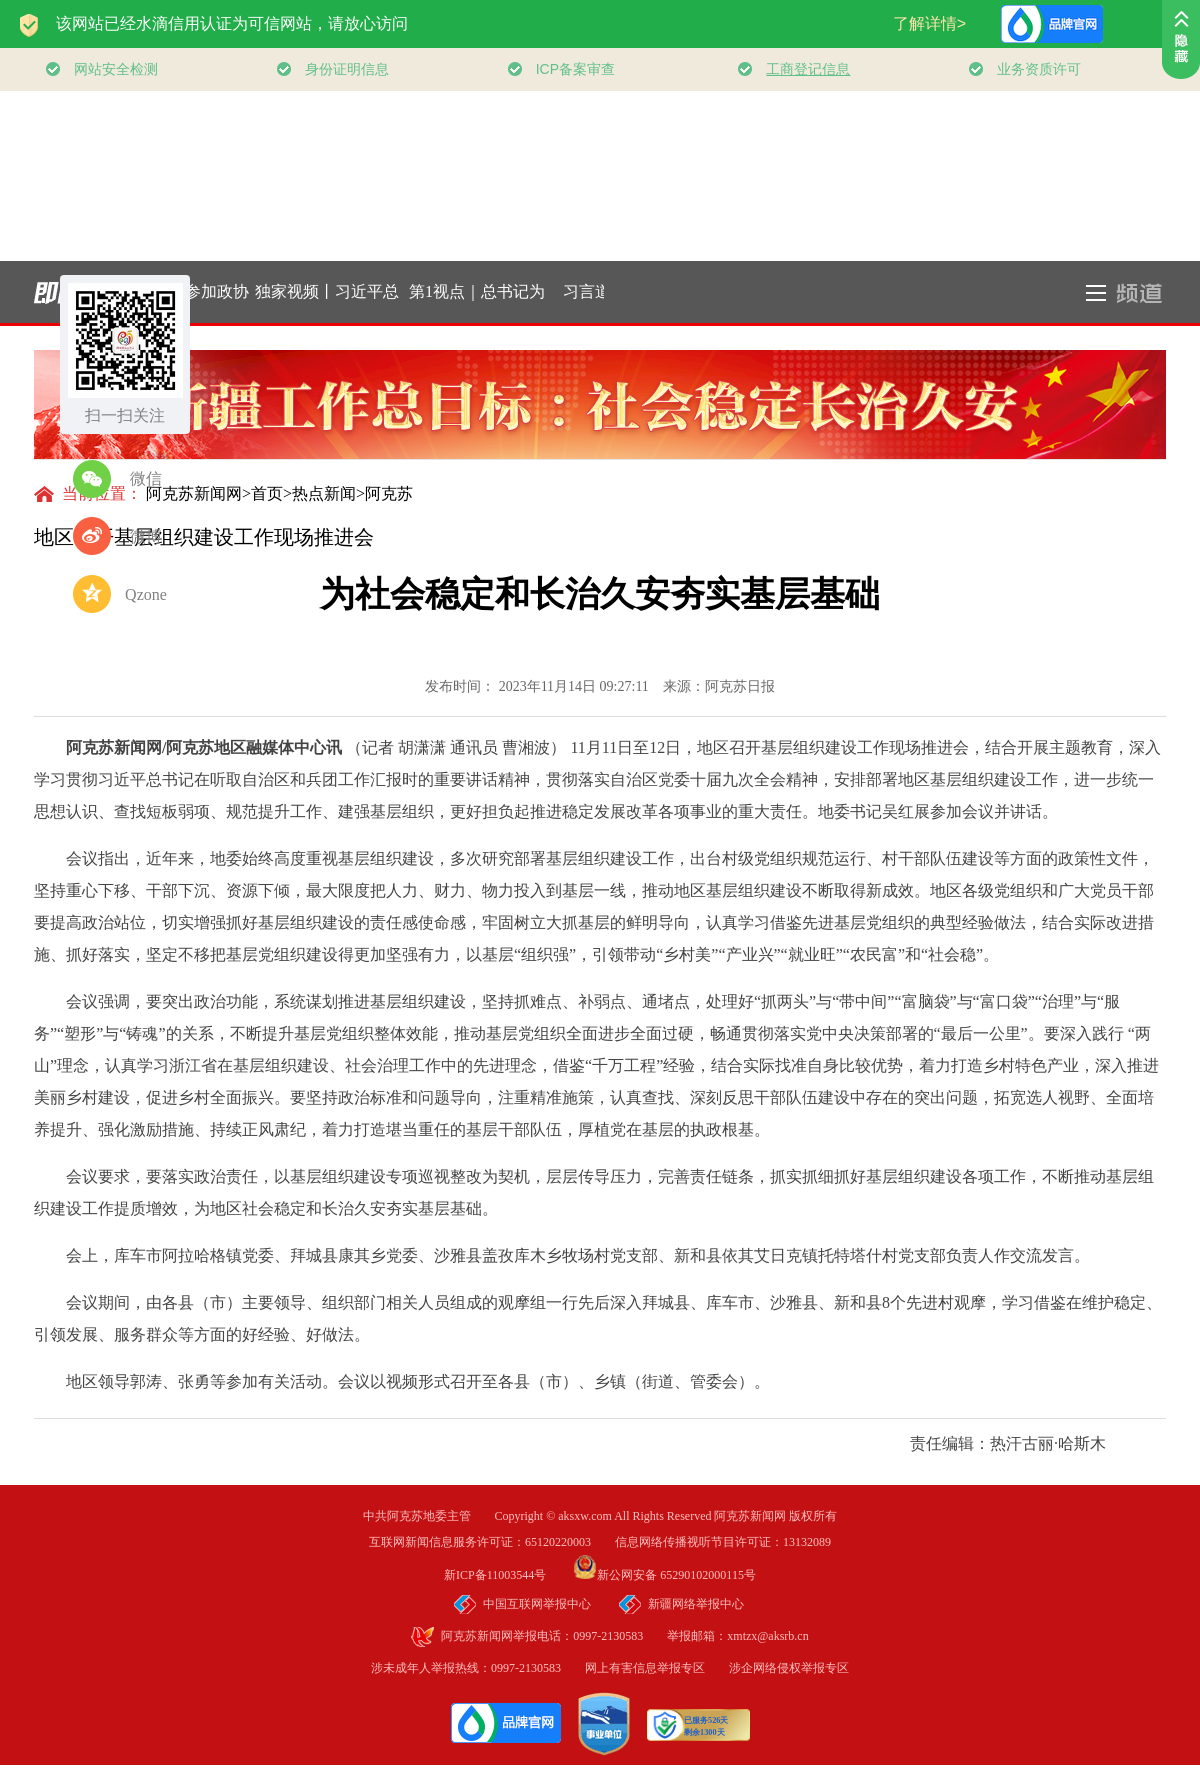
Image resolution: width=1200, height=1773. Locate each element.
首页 (267, 493)
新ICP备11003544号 (507, 1575)
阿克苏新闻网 (194, 493)
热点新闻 (324, 493)
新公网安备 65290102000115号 (664, 1575)
